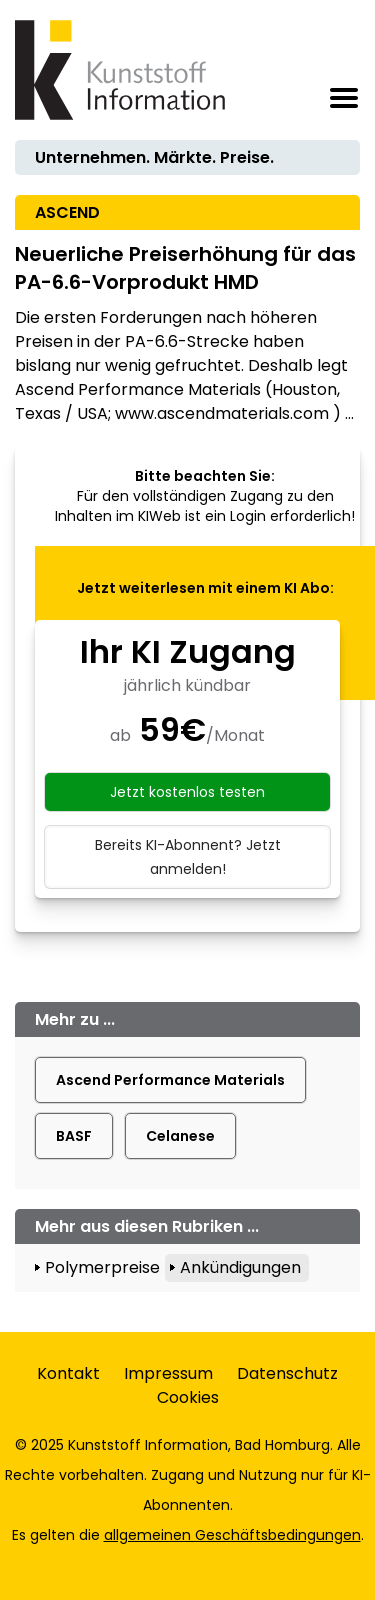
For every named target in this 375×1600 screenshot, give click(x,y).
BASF (74, 1136)
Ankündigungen (240, 1267)
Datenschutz (287, 1373)
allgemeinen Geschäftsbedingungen (232, 1535)
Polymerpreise (102, 1267)
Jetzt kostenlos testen (187, 792)
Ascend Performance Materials (170, 1080)
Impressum (168, 1373)
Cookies (188, 1397)
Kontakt (68, 1373)
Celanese (180, 1136)
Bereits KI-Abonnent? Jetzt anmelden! (188, 857)
